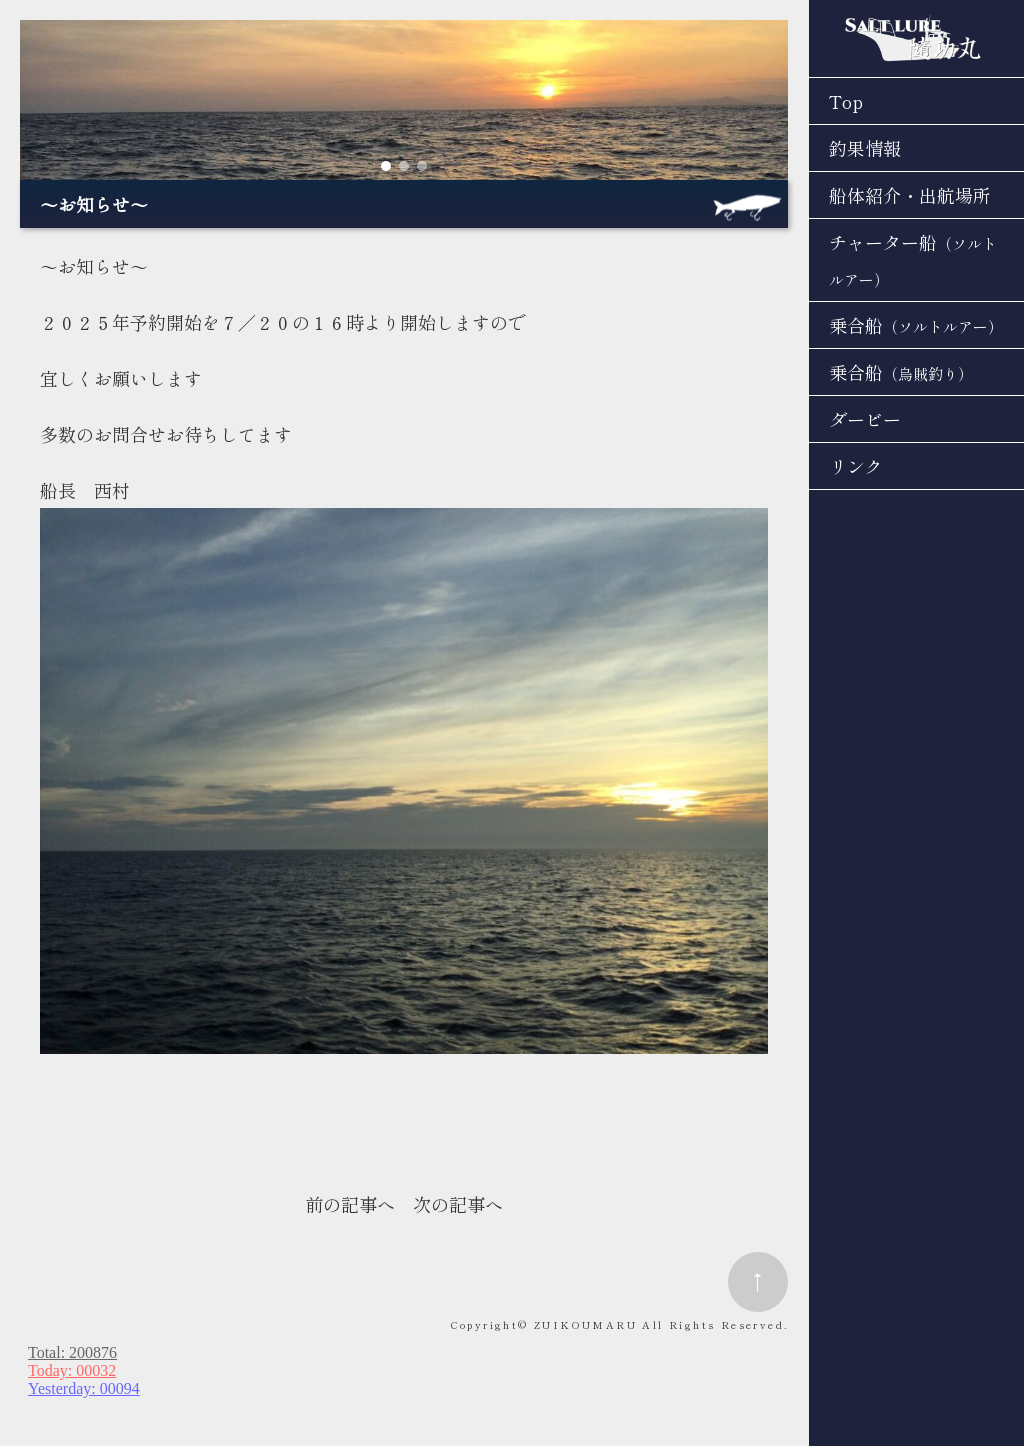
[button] (386, 166)
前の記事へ (350, 1204)
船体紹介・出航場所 (910, 195)
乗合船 (916, 325)
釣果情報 (865, 148)
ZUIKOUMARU (585, 1324)
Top (846, 101)
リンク (856, 466)
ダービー (865, 419)
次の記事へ (458, 1204)
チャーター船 (913, 259)
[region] (404, 100)
